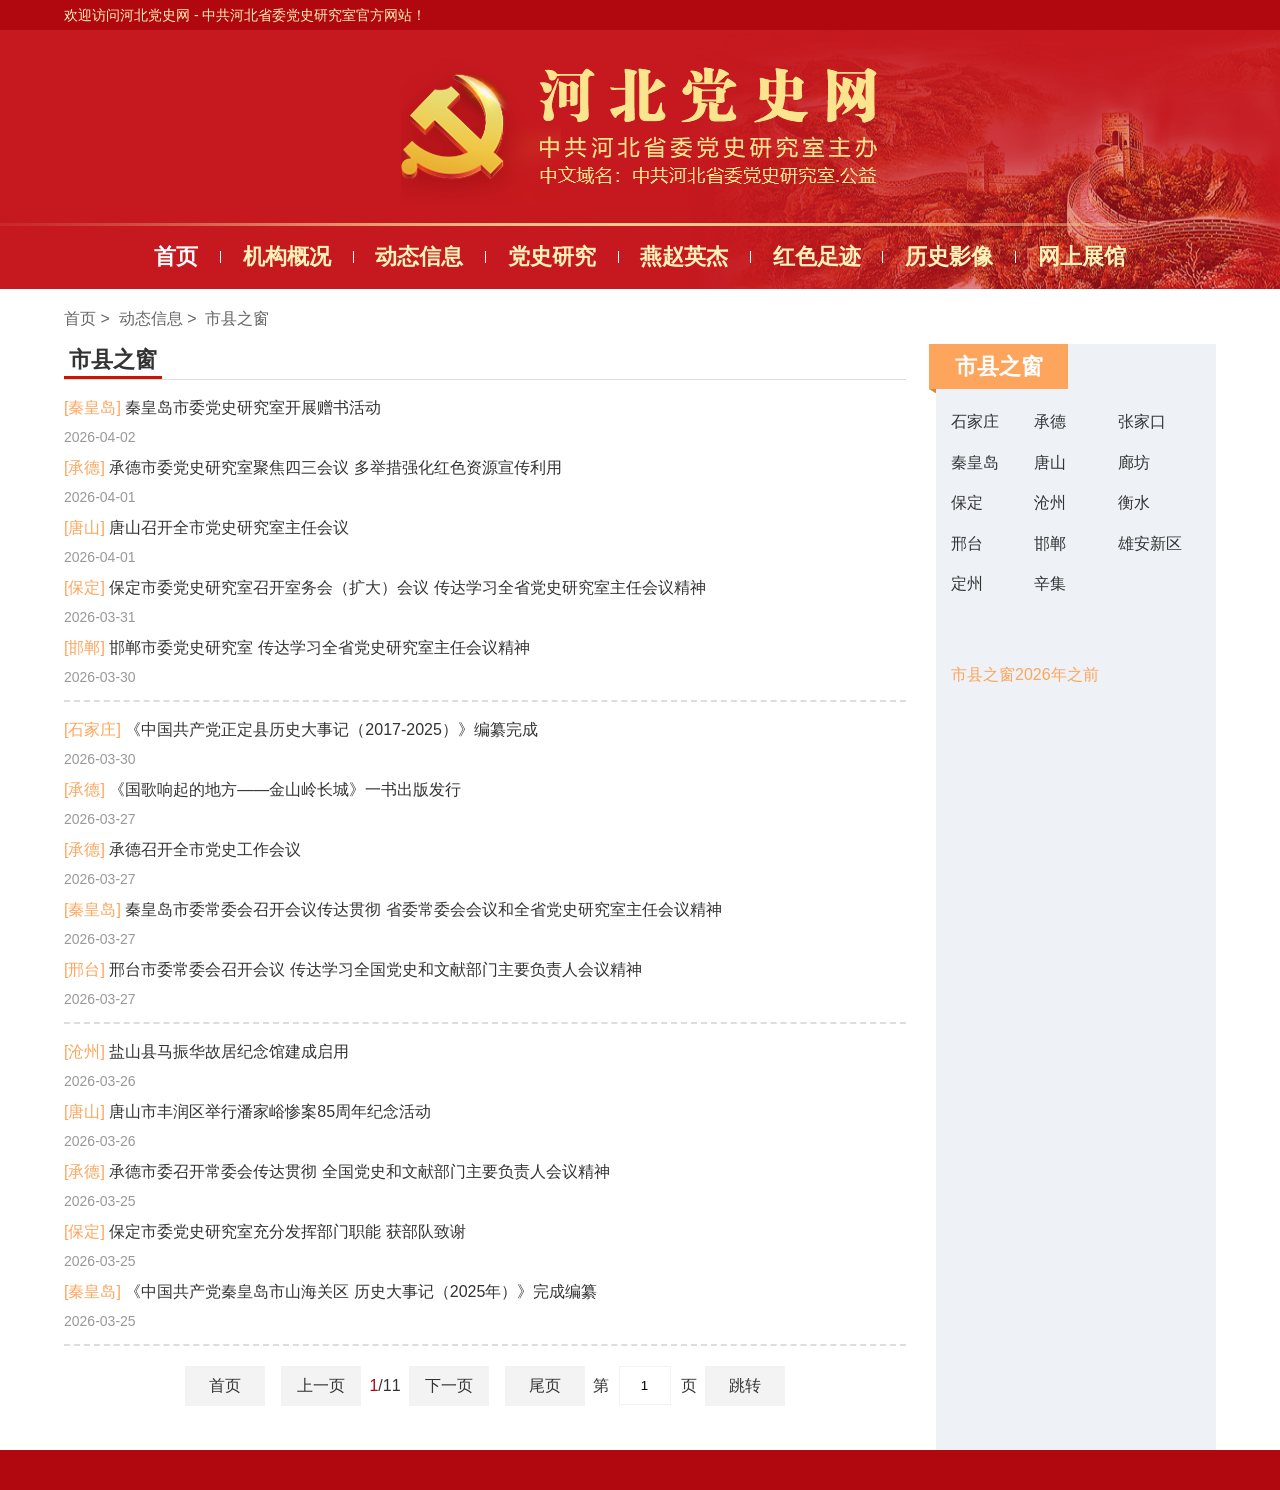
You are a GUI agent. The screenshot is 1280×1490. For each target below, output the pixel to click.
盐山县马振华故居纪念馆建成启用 (206, 1051)
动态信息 (419, 256)
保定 (967, 502)
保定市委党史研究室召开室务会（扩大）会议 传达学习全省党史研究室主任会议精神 (385, 587)
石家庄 (975, 421)
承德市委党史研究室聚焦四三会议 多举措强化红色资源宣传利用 (313, 467)
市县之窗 (237, 318)
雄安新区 (1150, 543)
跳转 (745, 1385)
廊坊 (1134, 462)
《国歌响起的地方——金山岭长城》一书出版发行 (262, 789)
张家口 (1142, 421)
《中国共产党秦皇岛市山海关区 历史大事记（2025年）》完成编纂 (330, 1291)
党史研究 (552, 256)
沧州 (1050, 502)
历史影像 (949, 256)
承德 (1050, 421)
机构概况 (287, 256)
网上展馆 (1082, 256)
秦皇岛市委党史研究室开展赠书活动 (222, 407)
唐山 (1050, 462)
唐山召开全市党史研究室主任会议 (206, 527)
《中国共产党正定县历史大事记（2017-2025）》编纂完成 (301, 729)
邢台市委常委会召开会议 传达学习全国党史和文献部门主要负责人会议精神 (353, 969)
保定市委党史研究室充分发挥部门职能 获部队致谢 (265, 1231)
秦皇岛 (975, 462)
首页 (176, 256)
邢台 (967, 543)
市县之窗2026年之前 (1025, 674)
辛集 (1050, 583)
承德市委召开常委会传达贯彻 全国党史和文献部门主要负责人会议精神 (337, 1171)
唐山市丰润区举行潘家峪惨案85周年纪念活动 (247, 1111)
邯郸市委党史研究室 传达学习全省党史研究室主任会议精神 (297, 647)
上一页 (321, 1385)
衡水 (1134, 502)
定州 (967, 583)
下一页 (449, 1385)
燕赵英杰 (684, 256)
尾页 (545, 1385)
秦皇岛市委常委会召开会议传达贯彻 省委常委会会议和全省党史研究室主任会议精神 (393, 909)
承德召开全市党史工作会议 (182, 849)
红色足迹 (817, 256)
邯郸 (1050, 543)
